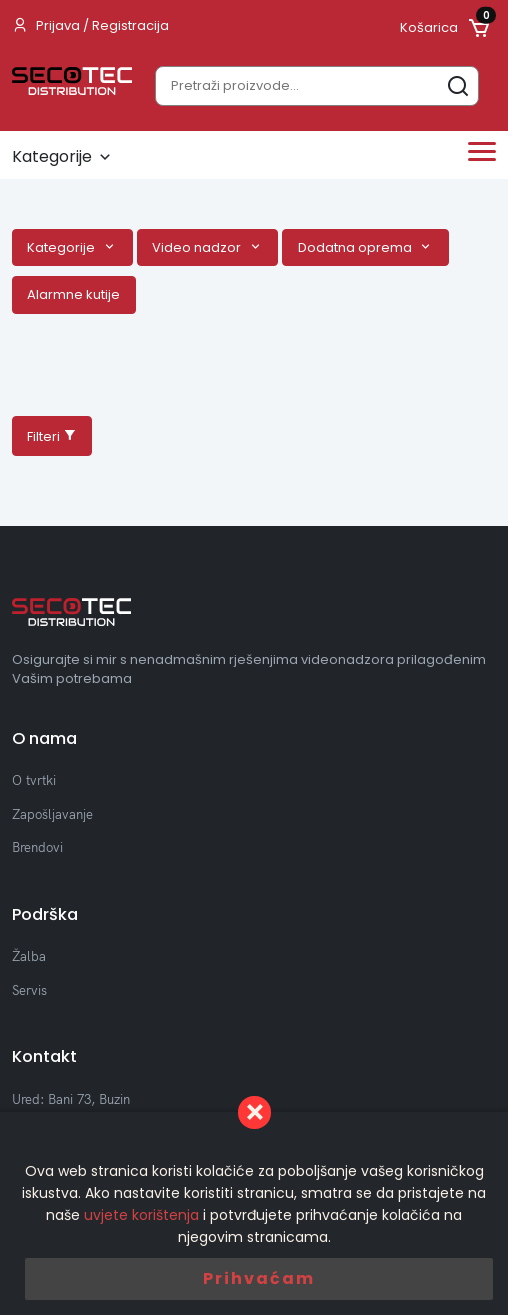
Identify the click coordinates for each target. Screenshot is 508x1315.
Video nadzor (198, 247)
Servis (29, 990)
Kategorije (62, 247)
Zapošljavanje (52, 814)
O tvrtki (34, 780)
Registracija (130, 25)
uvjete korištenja (141, 1215)
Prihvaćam (259, 1278)
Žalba (29, 956)
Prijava (58, 25)
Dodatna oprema (356, 247)
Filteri (51, 436)
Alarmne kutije (73, 294)
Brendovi (37, 847)
